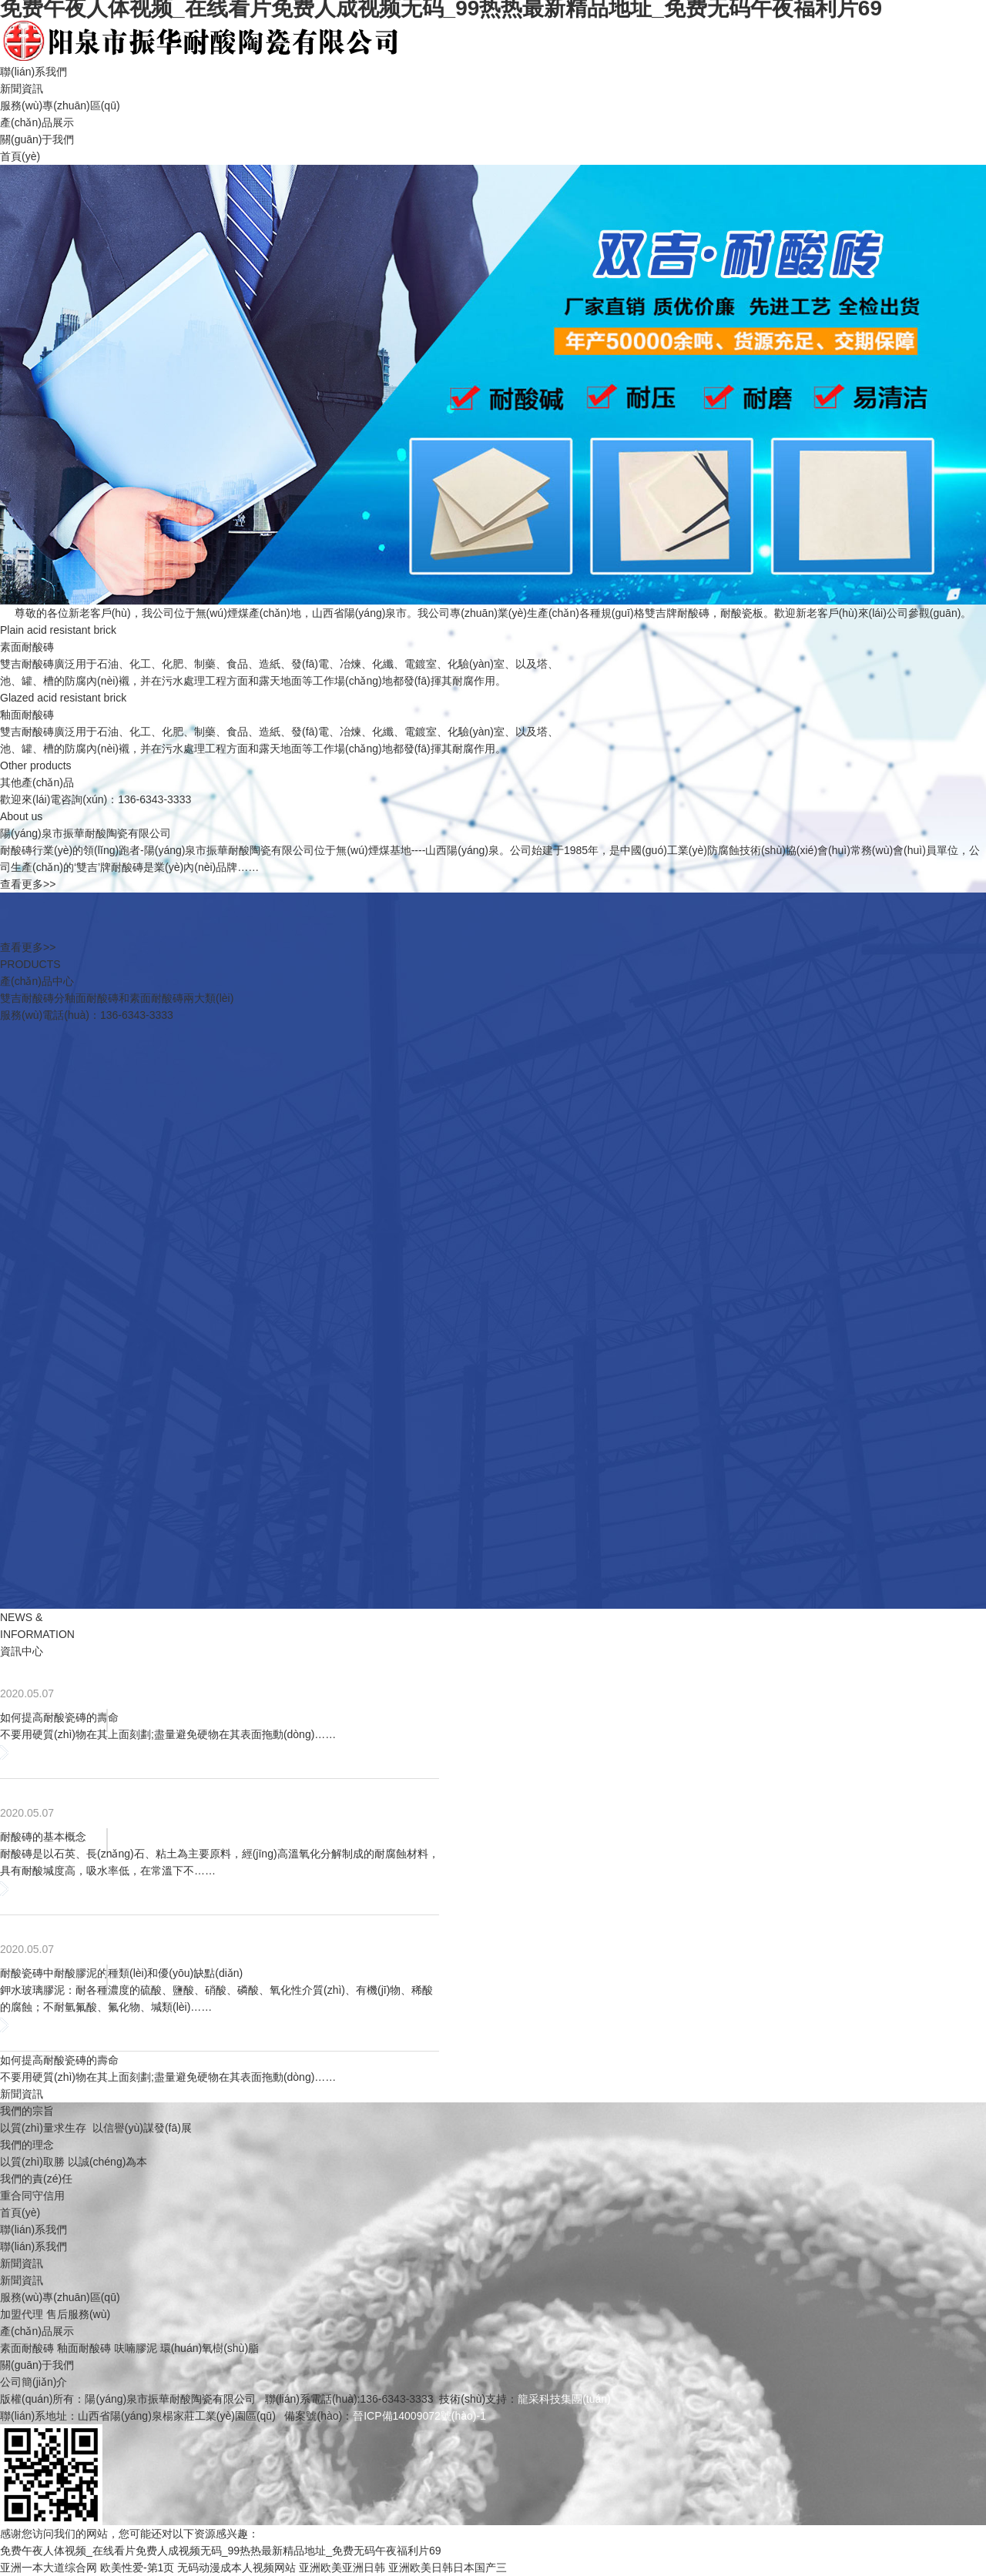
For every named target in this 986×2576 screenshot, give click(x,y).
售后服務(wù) (78, 2314)
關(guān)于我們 (37, 139)
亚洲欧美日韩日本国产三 (447, 2567)
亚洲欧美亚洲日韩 (342, 2567)
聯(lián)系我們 (33, 71)
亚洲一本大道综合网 (48, 2567)
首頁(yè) (20, 156)
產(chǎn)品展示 (37, 122)
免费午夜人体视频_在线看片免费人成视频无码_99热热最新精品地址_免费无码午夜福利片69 (220, 2550)
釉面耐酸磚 (84, 2348)
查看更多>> (27, 884)
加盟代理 (21, 2314)
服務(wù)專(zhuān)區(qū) (60, 105)
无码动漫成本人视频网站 (236, 2567)
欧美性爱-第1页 (137, 2567)
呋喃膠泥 (135, 2348)
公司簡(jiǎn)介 (33, 2382)
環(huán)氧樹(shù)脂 (209, 2348)
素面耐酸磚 (27, 2348)
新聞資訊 (21, 88)
